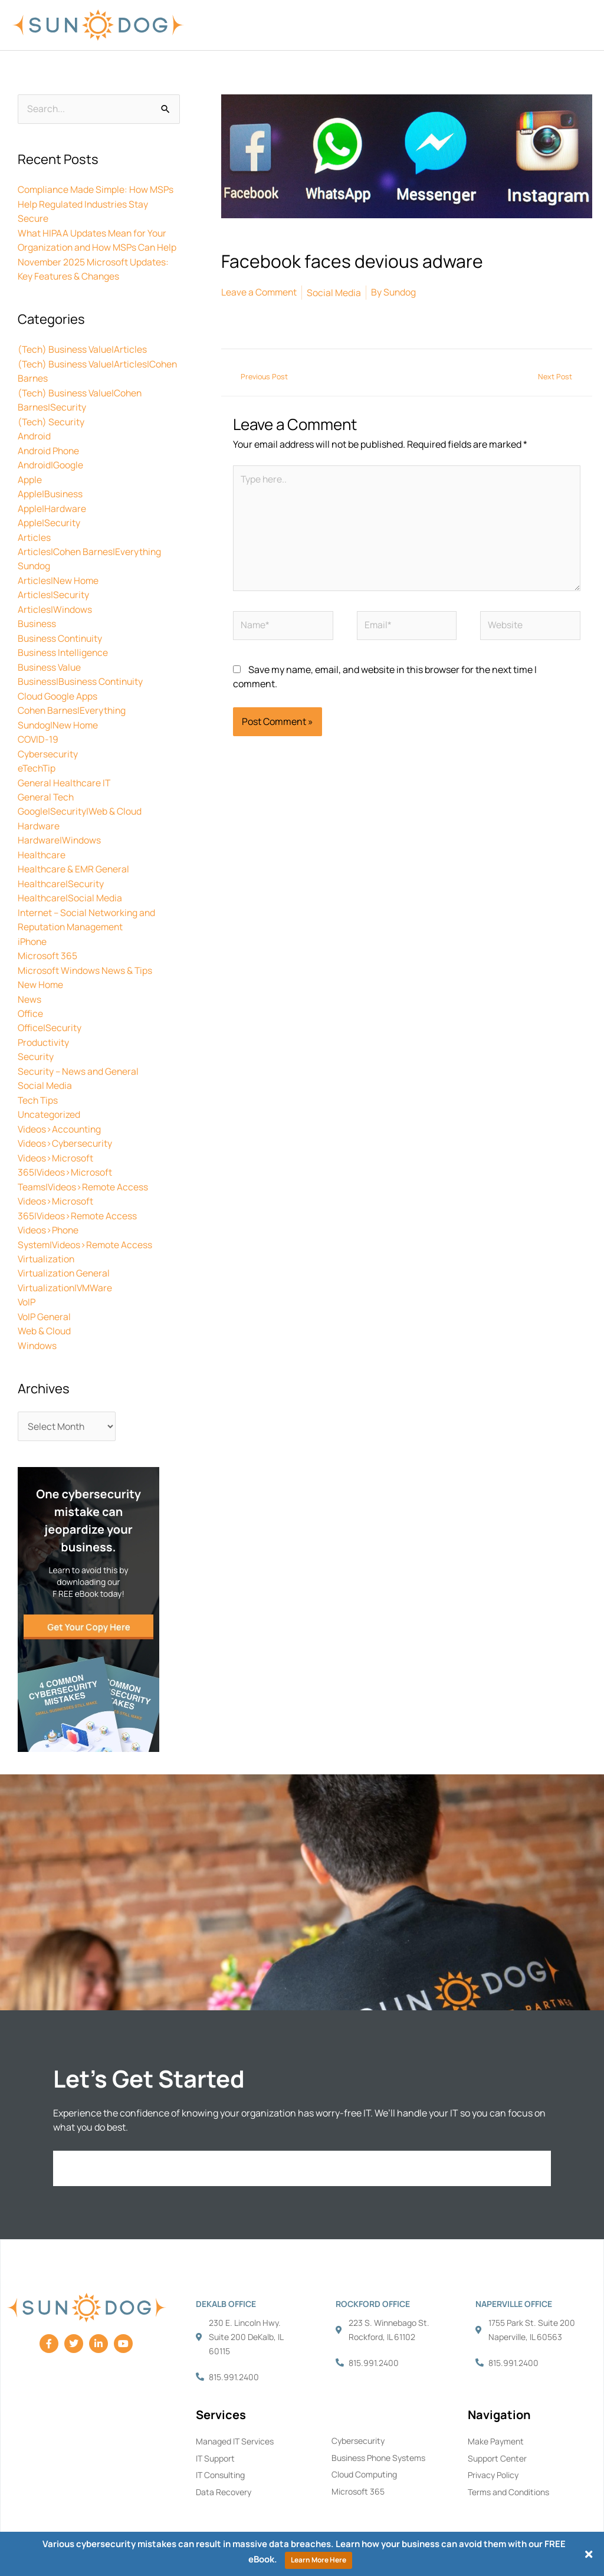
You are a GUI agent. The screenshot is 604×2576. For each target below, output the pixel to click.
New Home (41, 970)
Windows (37, 1324)
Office (31, 999)
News (29, 985)
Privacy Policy (493, 2455)
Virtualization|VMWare (66, 1268)
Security (36, 1041)
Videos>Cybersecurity (65, 1126)
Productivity (44, 1027)
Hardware (39, 815)
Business (37, 617)
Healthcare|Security (61, 871)
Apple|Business (51, 489)
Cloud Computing (364, 2454)
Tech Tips (39, 1084)
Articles (34, 532)
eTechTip (37, 758)
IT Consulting (220, 2455)
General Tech (47, 786)
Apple (30, 475)
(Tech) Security (52, 418)
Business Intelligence (64, 645)
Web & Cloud (44, 1310)
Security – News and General (79, 1055)
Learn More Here (318, 2560)
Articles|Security (54, 588)
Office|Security (50, 1013)
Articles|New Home (58, 574)
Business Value (50, 659)
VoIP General (45, 1296)
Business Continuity (61, 631)
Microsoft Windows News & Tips (85, 956)
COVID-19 (39, 730)
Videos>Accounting (60, 1112)
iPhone (33, 928)
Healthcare (42, 843)
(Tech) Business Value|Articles (84, 348)
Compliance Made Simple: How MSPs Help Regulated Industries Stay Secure (97, 204)
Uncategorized (49, 1098)
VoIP (27, 1282)
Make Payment (496, 2421)
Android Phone (49, 447)
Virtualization (47, 1239)
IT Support (215, 2438)
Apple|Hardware (52, 503)
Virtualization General (65, 1254)
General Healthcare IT (65, 772)
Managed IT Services (235, 2421)
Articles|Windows (55, 602)
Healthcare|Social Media (70, 886)
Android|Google (51, 461)
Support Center (497, 2438)
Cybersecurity (48, 744)
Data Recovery (223, 2472)
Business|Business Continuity (82, 673)
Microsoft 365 (47, 942)
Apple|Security (49, 517)
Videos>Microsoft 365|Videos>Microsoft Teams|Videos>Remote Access (84, 1155)
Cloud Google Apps (58, 687)
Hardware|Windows (59, 829)
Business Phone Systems (378, 2437)
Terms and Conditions (508, 2472)
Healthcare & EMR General (74, 857)
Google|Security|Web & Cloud (80, 801)
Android (34, 432)
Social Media (45, 1070)
